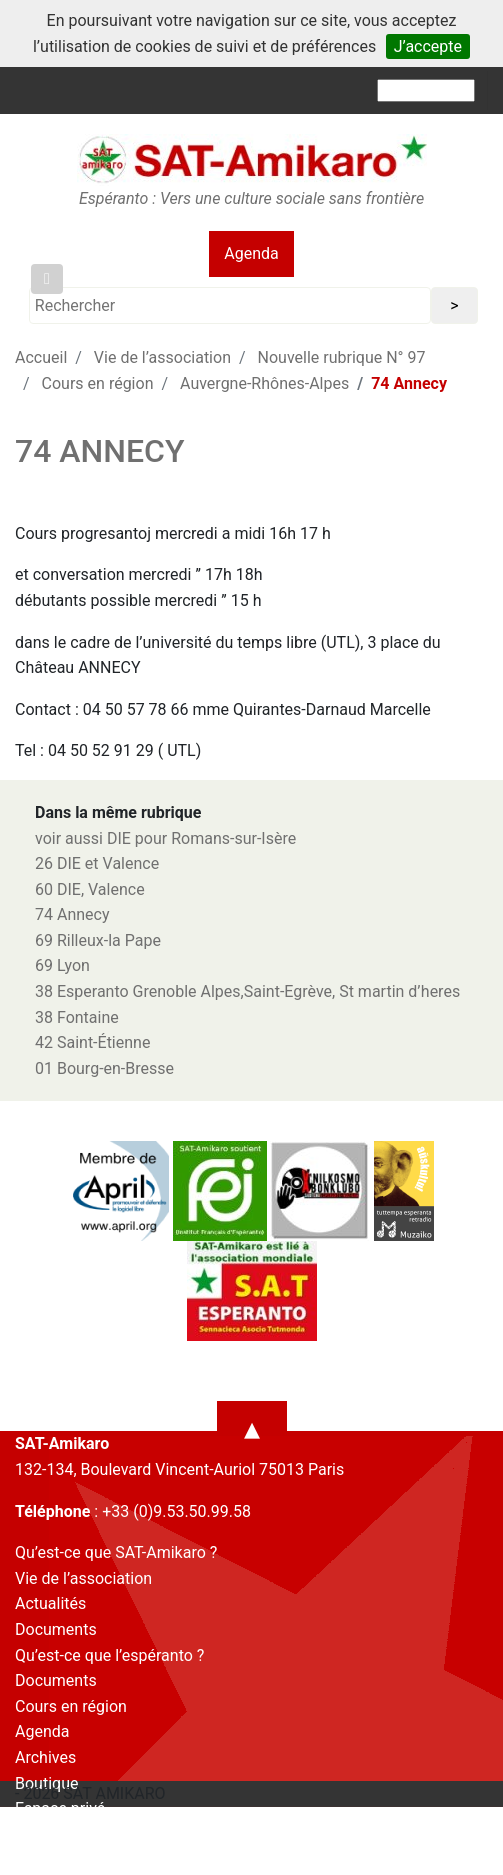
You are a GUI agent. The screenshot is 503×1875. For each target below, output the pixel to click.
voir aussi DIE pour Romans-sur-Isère (165, 838)
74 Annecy (72, 914)
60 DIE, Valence (90, 889)
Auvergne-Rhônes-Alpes (264, 383)
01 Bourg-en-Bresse (104, 1068)
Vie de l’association (162, 357)
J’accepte (428, 46)
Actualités (50, 1603)
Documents (56, 1629)
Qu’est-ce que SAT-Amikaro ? (116, 1552)
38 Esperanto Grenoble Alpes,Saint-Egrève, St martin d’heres (247, 991)
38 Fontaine (77, 1017)
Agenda (251, 253)
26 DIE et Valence (97, 863)
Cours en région (98, 383)
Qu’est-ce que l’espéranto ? (109, 1655)
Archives (45, 1757)
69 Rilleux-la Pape (98, 940)
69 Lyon (62, 965)
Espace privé (60, 1808)
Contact (43, 1834)
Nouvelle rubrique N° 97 (342, 357)
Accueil (41, 357)
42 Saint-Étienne (92, 1042)
